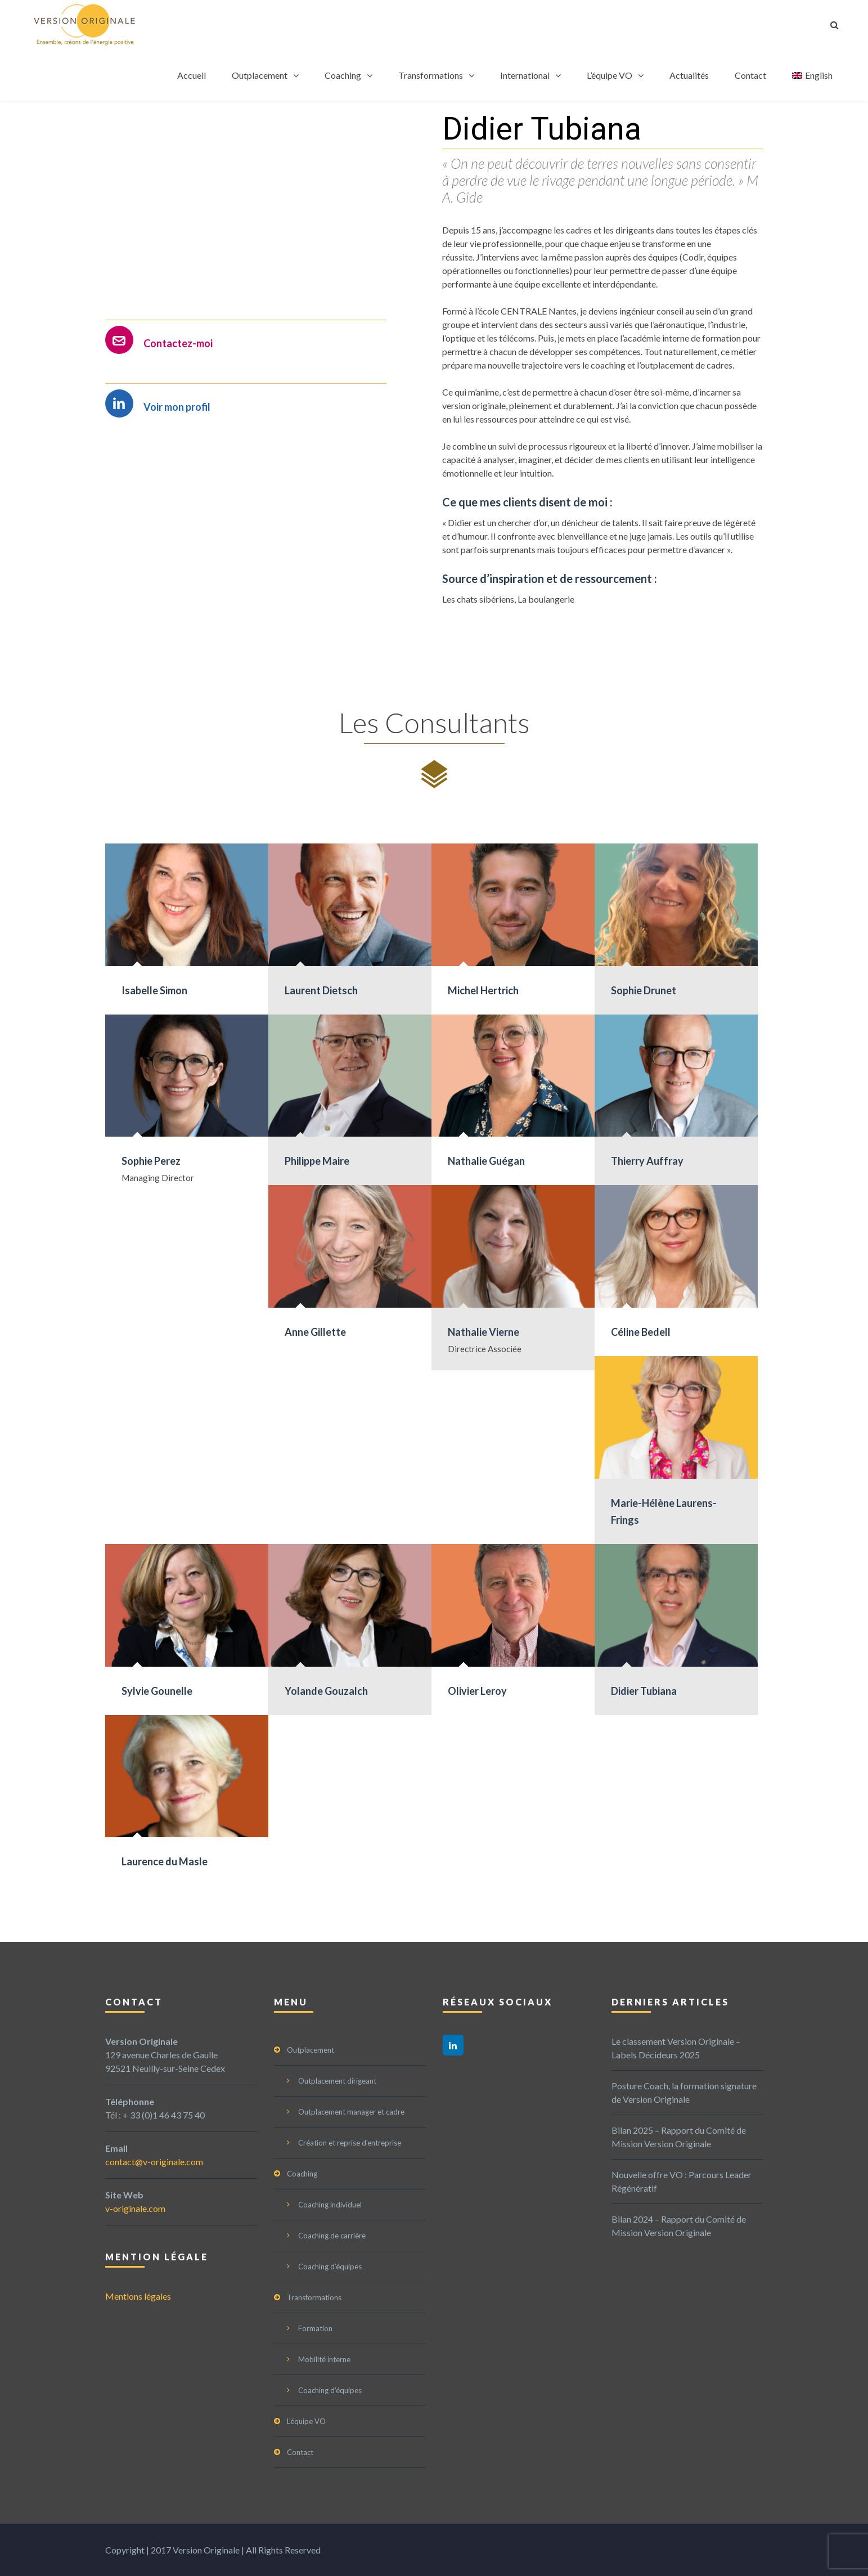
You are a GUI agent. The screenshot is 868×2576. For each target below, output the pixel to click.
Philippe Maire (317, 1161)
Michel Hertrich (483, 990)
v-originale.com (135, 2208)
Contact (750, 75)
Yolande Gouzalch (326, 1691)
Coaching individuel (330, 2204)
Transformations (430, 75)
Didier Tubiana (644, 1691)
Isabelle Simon (154, 990)
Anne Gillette (315, 1332)
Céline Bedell (641, 1332)
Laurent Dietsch (321, 990)
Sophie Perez (151, 1161)
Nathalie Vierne (483, 1332)
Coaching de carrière (332, 2235)
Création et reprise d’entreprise (349, 2142)
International (525, 75)
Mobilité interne (324, 2359)
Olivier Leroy (477, 1691)
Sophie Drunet (643, 990)
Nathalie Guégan (486, 1161)
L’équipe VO (609, 75)
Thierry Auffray (647, 1161)
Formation (315, 2328)
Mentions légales (138, 2296)
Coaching (343, 75)
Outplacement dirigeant (337, 2080)
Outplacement (259, 75)
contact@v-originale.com (154, 2161)
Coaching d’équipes (330, 2266)
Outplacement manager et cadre (351, 2111)
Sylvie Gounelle (157, 1691)
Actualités (689, 75)
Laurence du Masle (165, 1861)
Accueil (191, 75)
